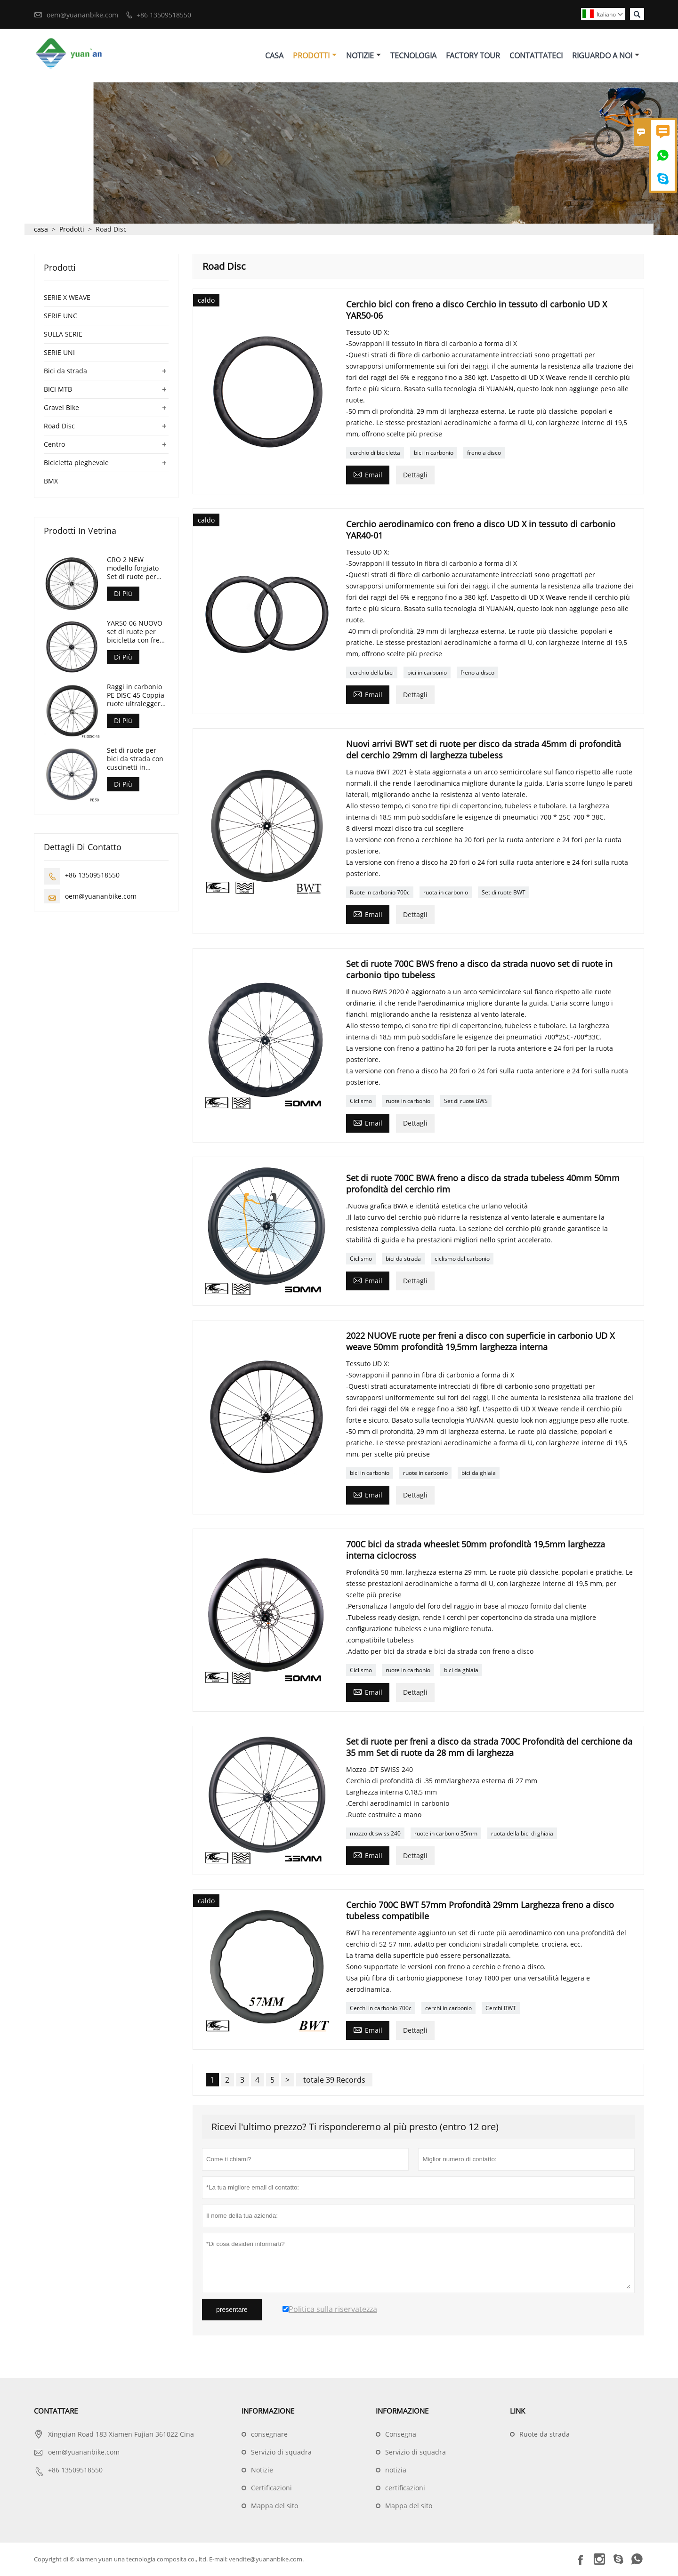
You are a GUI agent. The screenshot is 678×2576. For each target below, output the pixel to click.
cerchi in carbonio (448, 2008)
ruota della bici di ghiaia (522, 1834)
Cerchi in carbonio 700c (381, 2008)
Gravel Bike (61, 407)
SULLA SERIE (63, 334)
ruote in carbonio (408, 1101)
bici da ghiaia (478, 1473)
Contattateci (536, 55)
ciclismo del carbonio (462, 1259)
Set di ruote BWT (503, 893)
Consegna (400, 2434)
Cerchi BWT (500, 2008)
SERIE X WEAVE (67, 297)
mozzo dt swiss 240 (375, 1834)
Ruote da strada (544, 2434)
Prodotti (315, 55)
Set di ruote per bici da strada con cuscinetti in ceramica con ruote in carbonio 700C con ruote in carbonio (137, 759)
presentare (232, 2310)
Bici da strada (65, 371)
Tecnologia (413, 55)
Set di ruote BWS (466, 1101)
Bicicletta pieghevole (76, 463)
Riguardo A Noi (605, 55)
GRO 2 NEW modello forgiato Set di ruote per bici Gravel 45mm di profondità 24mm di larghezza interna (137, 568)
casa (41, 229)
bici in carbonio (433, 453)
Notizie (363, 55)
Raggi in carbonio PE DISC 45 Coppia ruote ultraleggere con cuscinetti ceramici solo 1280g (135, 695)
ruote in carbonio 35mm (445, 1834)
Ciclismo (361, 1101)
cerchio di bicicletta (375, 453)
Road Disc (59, 426)
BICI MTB (58, 389)
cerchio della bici (372, 673)
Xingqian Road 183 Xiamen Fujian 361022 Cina (121, 2434)
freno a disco (484, 453)
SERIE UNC (60, 316)
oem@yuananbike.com (82, 14)
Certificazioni (271, 2488)
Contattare (56, 2411)
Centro (54, 444)
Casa (274, 55)
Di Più (123, 593)
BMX (51, 481)
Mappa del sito (274, 2506)
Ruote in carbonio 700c (380, 893)
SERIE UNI (59, 352)
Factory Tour (473, 55)
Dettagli (415, 475)
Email (367, 474)
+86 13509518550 (164, 14)
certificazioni (405, 2488)
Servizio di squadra (281, 2452)
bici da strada (403, 1259)
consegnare (269, 2434)
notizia (395, 2470)
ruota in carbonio (445, 893)
